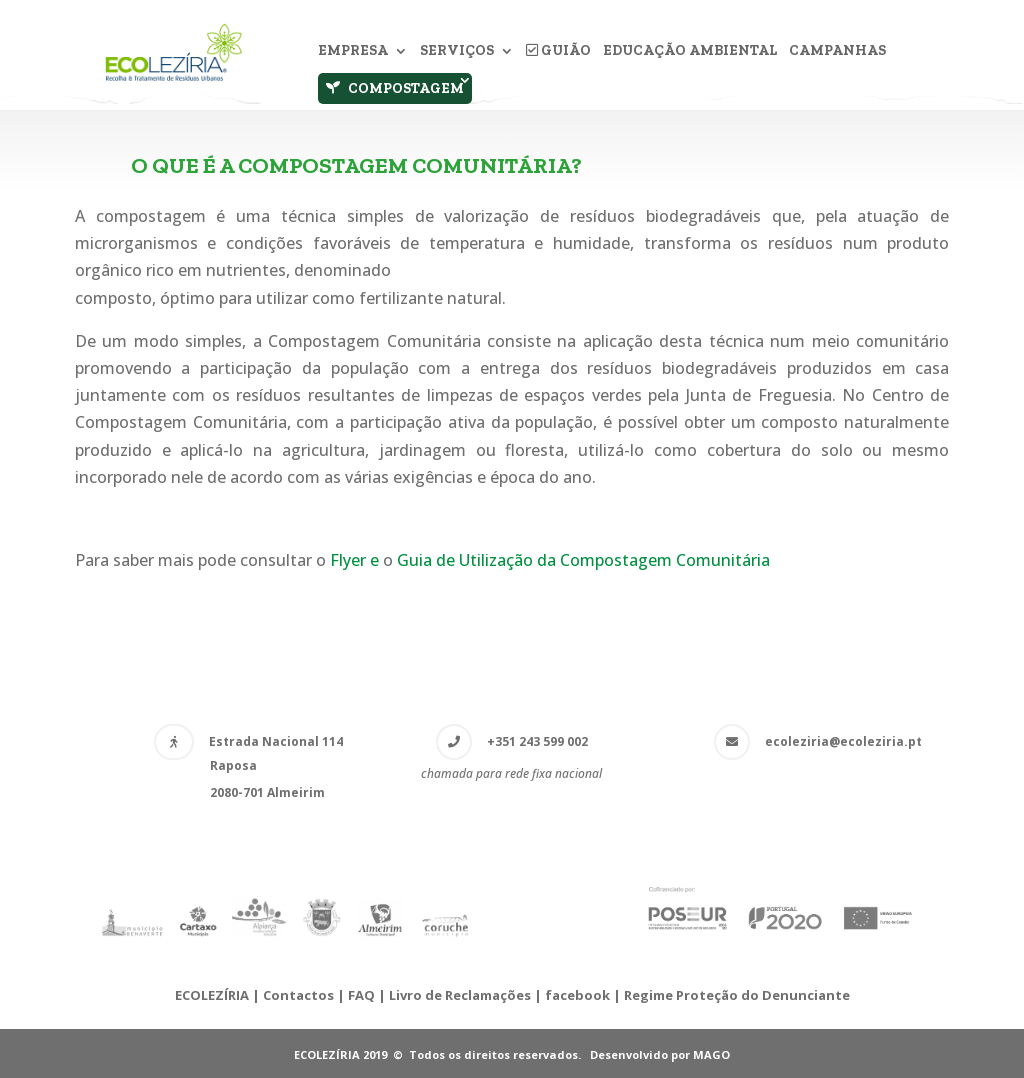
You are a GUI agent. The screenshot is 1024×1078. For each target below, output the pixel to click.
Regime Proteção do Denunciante (737, 995)
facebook (577, 995)
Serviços (457, 51)
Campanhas (837, 51)
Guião (558, 51)
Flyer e (356, 560)
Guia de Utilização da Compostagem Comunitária (583, 560)
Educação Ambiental (690, 51)
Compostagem (395, 88)
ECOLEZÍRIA (212, 995)
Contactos (298, 995)
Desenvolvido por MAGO (660, 1054)
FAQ (361, 995)
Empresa (353, 51)
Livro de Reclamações (461, 995)
